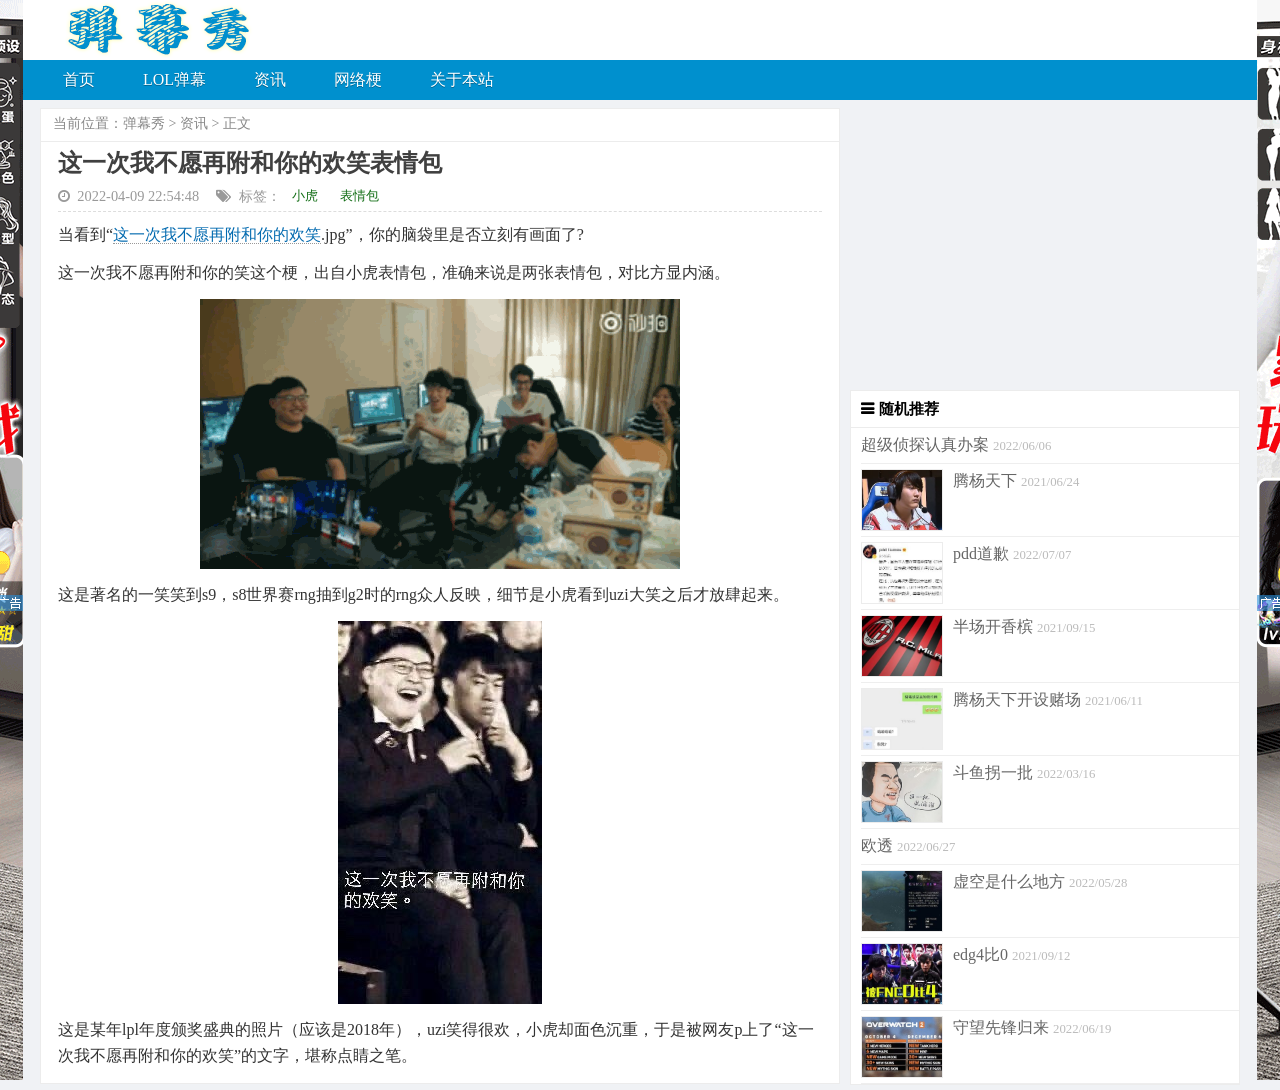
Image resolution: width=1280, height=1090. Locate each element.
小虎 (305, 195)
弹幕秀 (144, 123)
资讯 (270, 79)
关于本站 (462, 79)
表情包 (359, 195)
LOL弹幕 (174, 79)
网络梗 (358, 79)
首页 (79, 79)
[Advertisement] (1040, 250)
